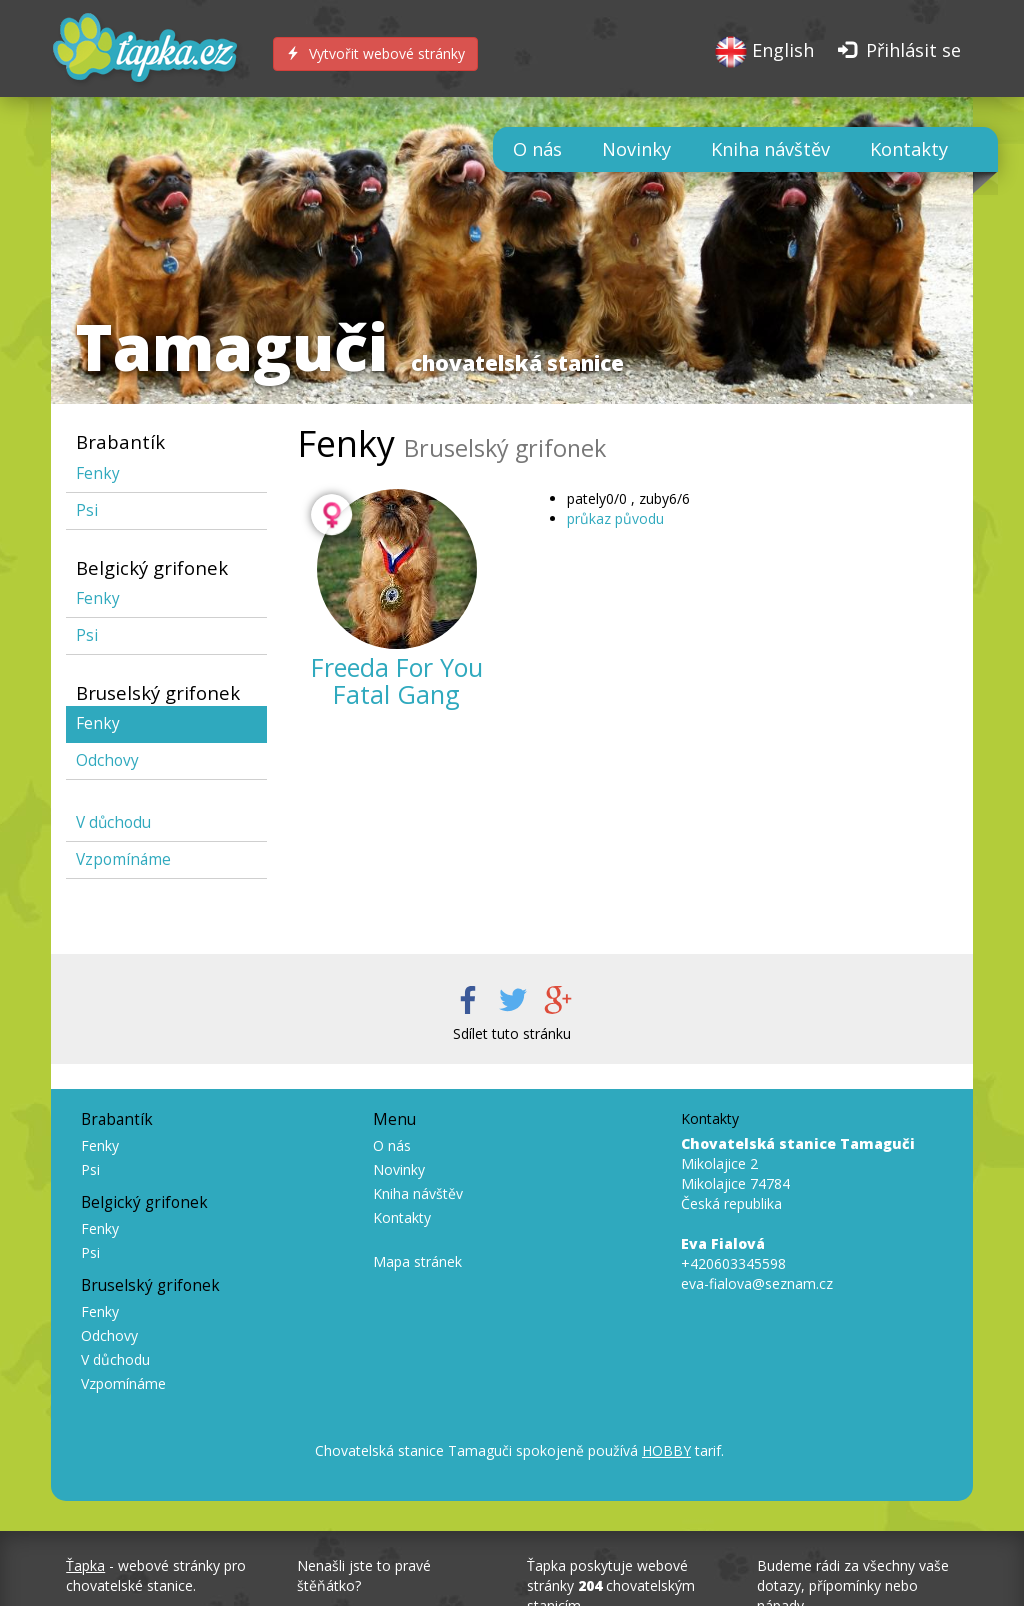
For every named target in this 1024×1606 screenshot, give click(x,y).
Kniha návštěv (770, 149)
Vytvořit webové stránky (375, 53)
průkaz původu (615, 518)
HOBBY (666, 1450)
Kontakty (909, 149)
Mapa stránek (417, 1261)
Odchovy (107, 760)
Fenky (98, 473)
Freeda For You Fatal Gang (397, 681)
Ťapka (85, 1565)
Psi (87, 510)
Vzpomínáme (123, 859)
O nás (537, 149)
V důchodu (113, 822)
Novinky (636, 149)
